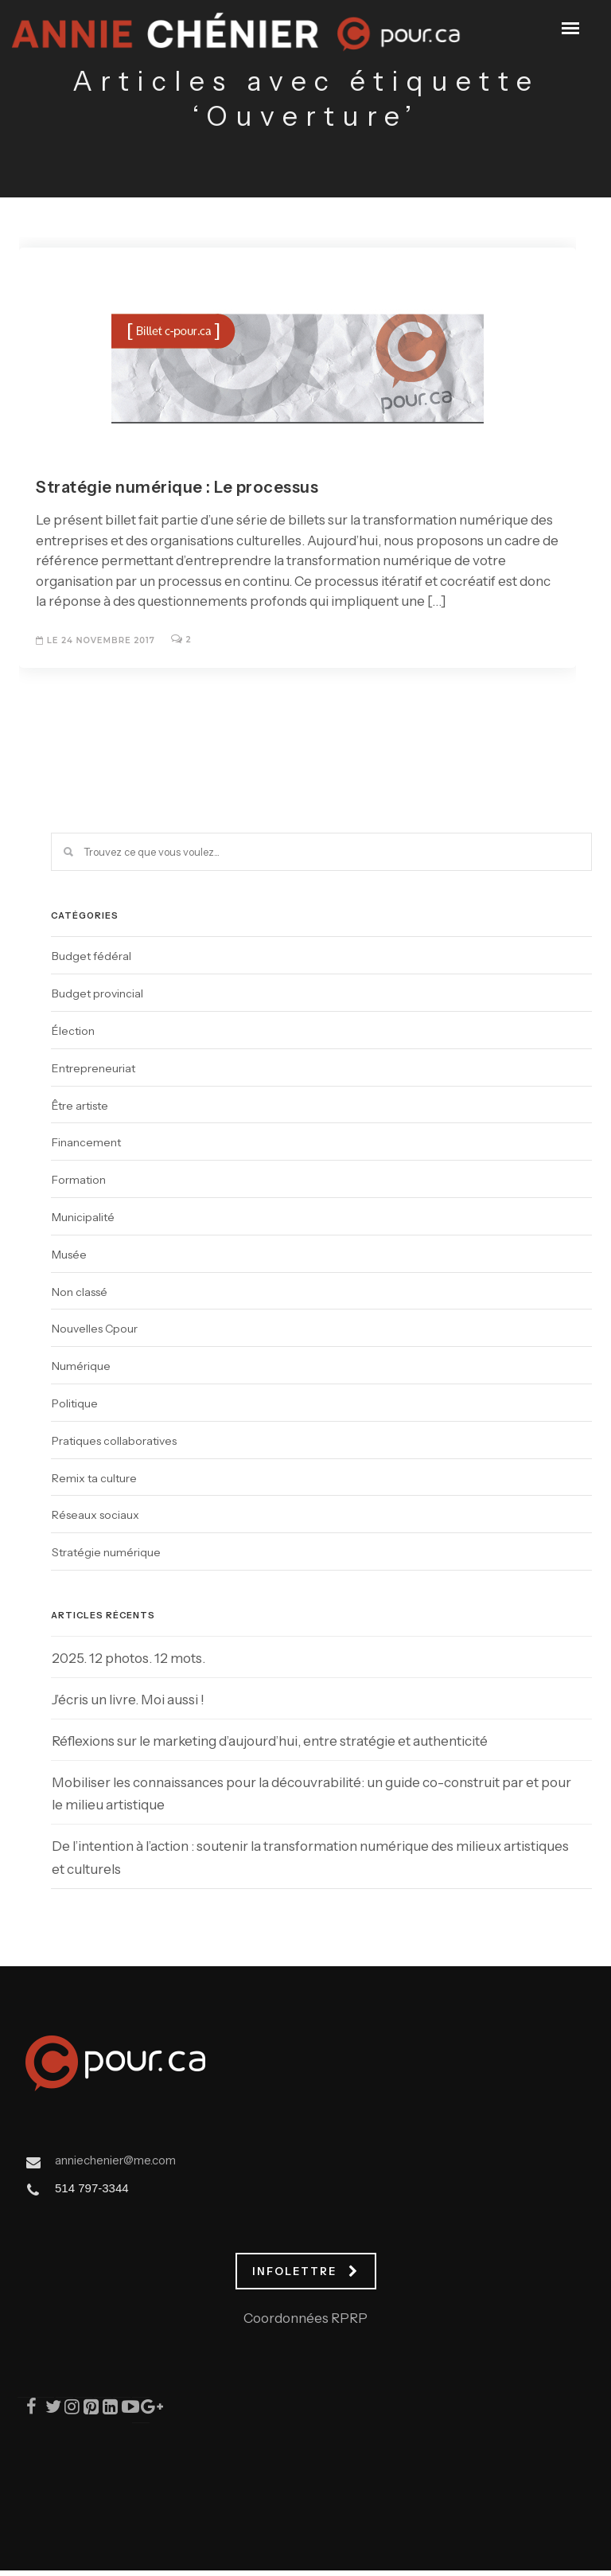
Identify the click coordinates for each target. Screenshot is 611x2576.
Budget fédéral (91, 956)
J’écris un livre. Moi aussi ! (128, 1700)
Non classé (79, 1292)
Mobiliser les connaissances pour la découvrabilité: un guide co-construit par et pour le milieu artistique (311, 1793)
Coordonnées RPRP (305, 2318)
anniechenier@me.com (115, 2160)
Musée (69, 1254)
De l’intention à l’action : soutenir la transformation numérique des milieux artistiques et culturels (310, 1857)
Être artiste (80, 1106)
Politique (75, 1403)
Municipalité (83, 1217)
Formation (79, 1180)
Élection (73, 1031)
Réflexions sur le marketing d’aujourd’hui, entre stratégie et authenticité (270, 1741)
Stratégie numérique (106, 1552)
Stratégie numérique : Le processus (177, 487)
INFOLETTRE (305, 2271)
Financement (86, 1142)
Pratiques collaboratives (114, 1441)
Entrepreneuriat (93, 1068)
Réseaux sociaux (95, 1515)
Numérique (81, 1366)
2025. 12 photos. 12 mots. (128, 1658)
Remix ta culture (94, 1478)
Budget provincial (97, 993)
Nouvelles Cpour (95, 1328)
